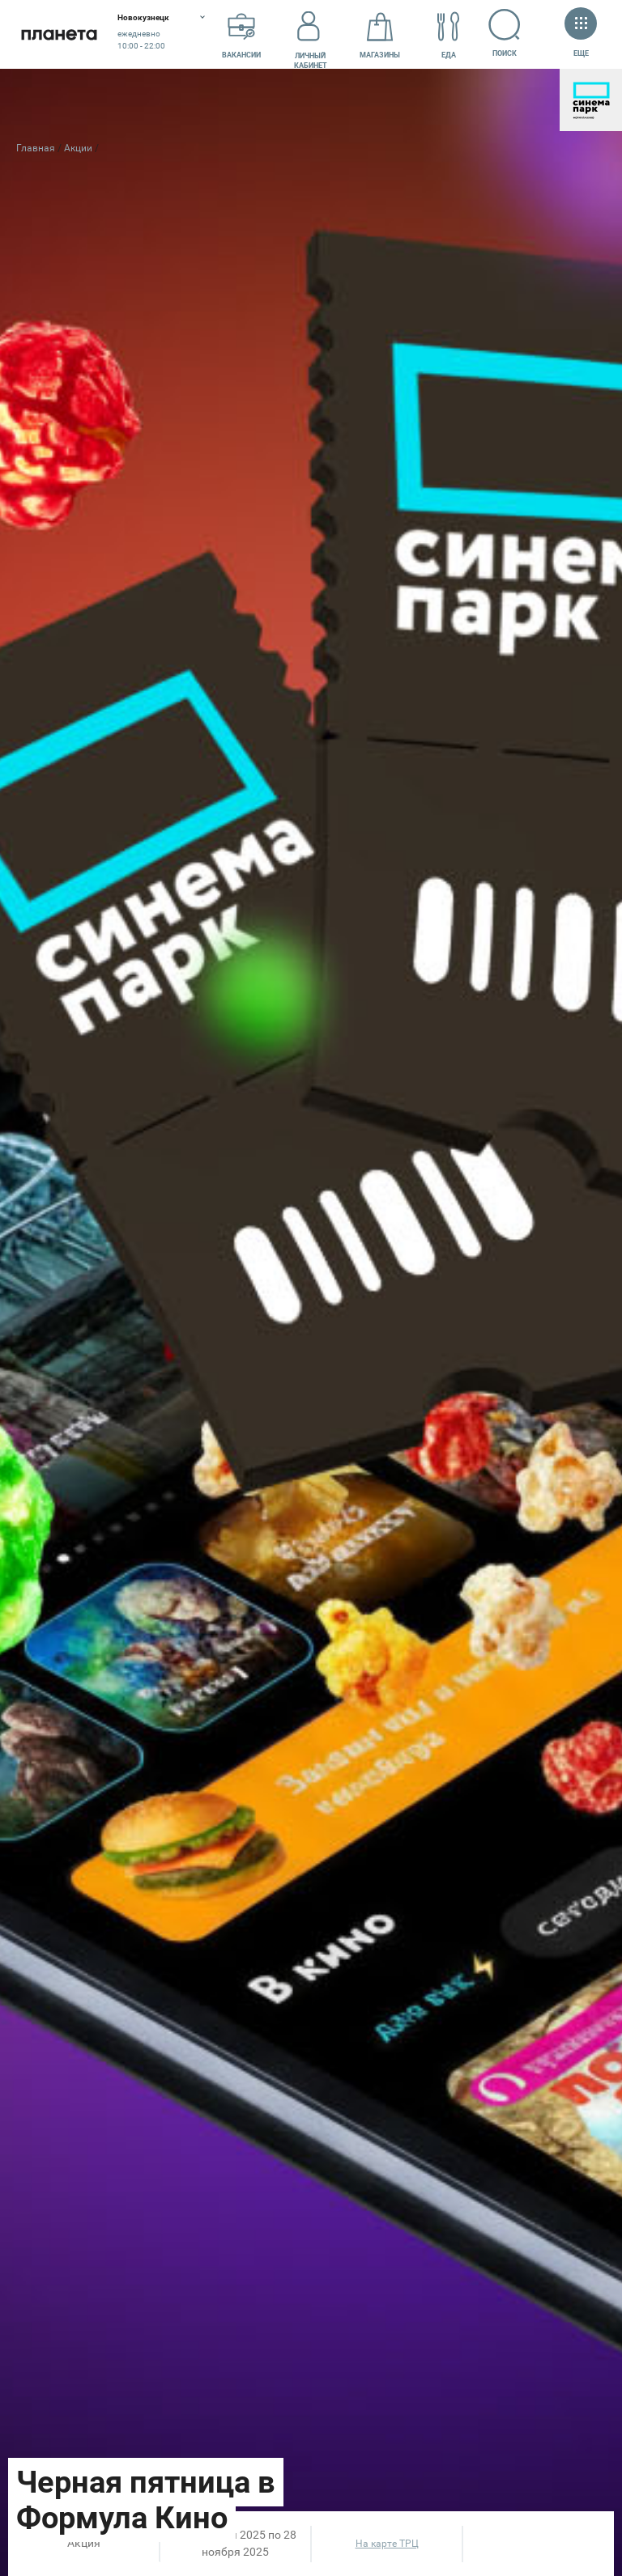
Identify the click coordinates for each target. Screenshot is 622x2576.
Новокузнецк (143, 17)
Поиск (505, 33)
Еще (580, 33)
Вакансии (241, 35)
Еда (448, 35)
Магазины (380, 35)
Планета (58, 34)
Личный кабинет (310, 35)
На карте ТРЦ (387, 2543)
